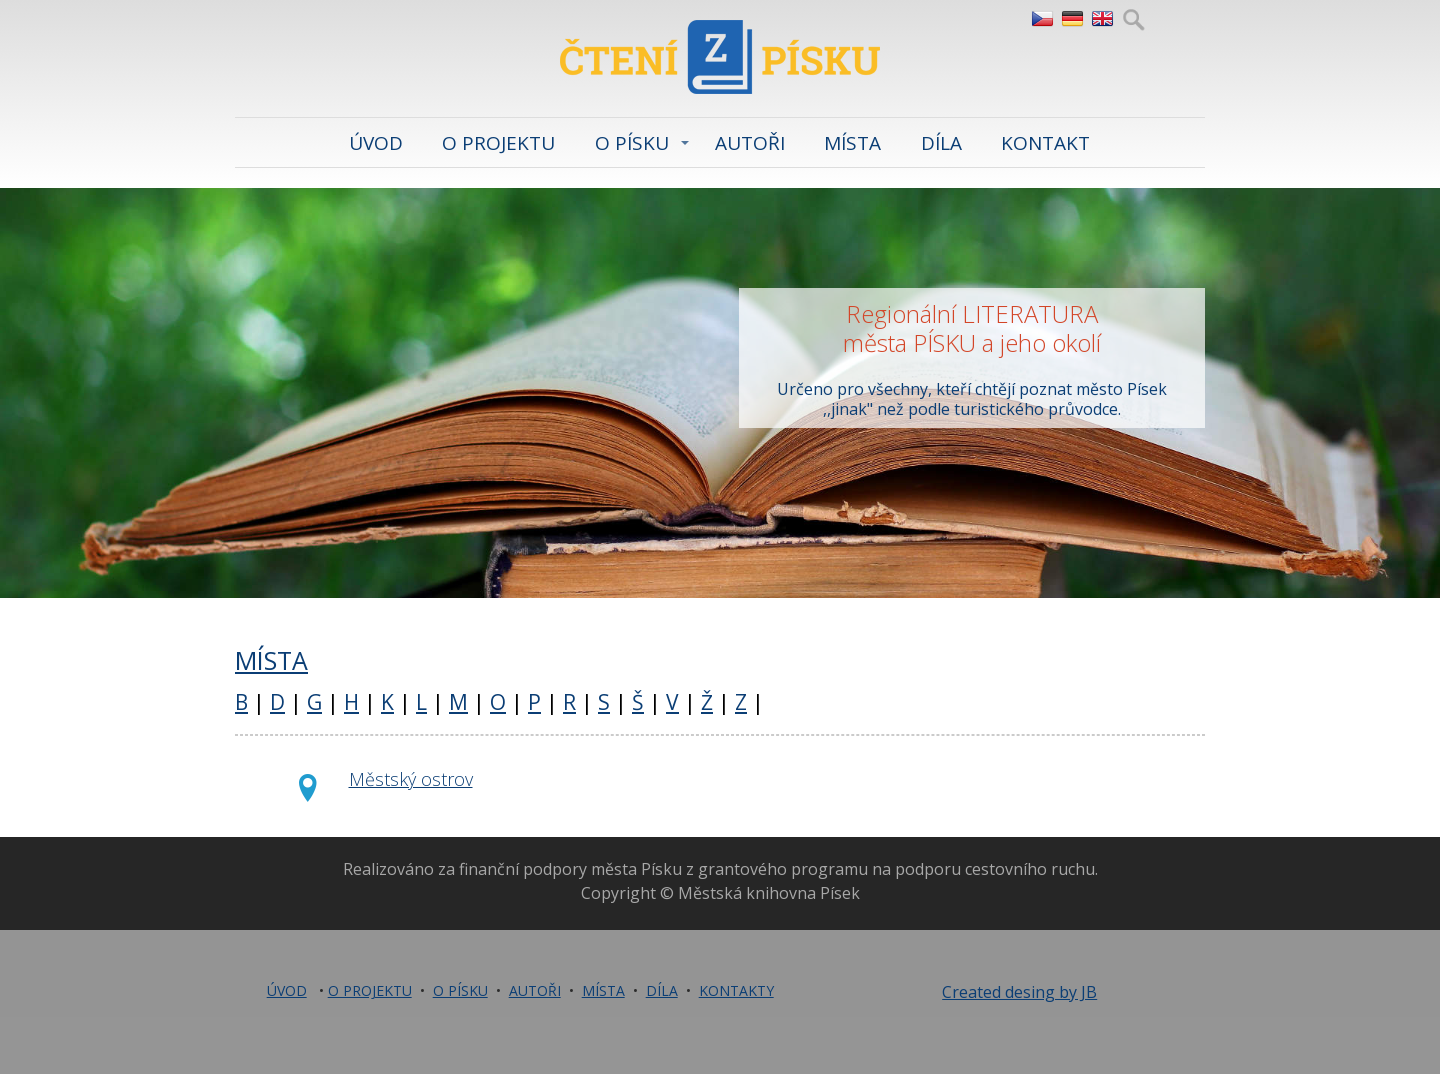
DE (1071, 19)
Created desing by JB (1019, 992)
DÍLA (941, 143)
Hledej (1133, 19)
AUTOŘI (750, 143)
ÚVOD (376, 143)
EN (1102, 19)
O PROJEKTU (498, 143)
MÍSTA (852, 143)
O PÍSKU (632, 143)
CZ (1041, 19)
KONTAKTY (736, 990)
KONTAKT (1045, 143)
